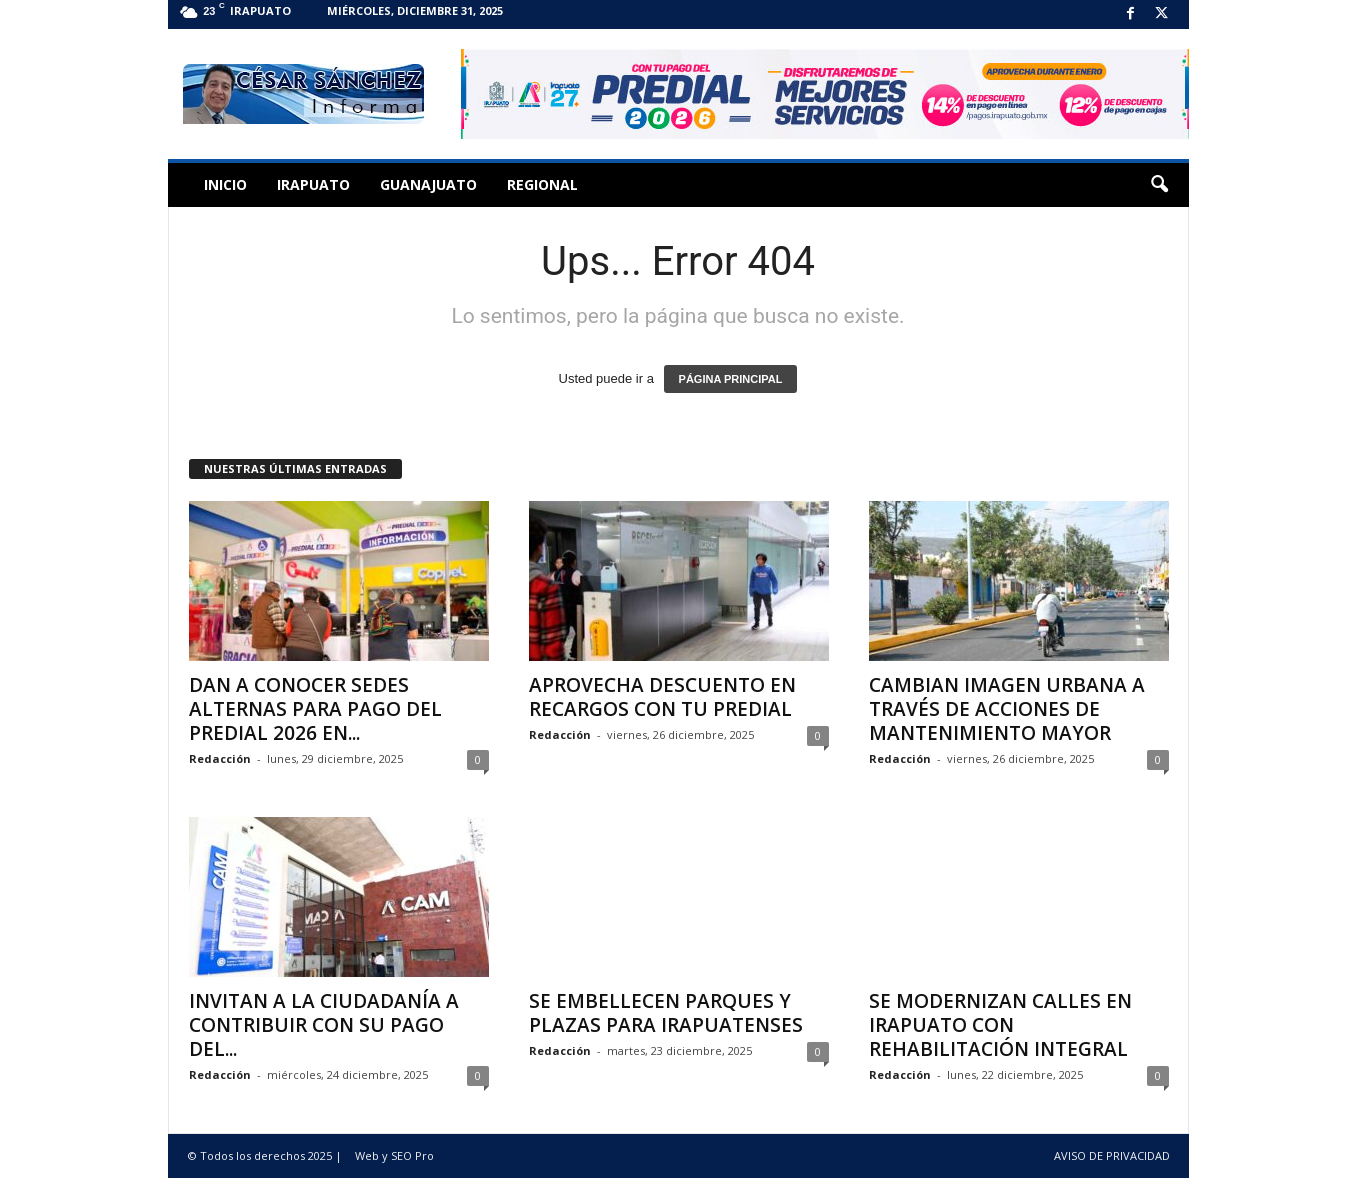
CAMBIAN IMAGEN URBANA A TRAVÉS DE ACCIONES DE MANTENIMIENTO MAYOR (1007, 709)
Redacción (220, 758)
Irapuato (313, 184)
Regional (542, 184)
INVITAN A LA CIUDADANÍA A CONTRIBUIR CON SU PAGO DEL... (324, 1025)
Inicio (225, 184)
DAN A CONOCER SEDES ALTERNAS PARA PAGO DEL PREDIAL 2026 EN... (315, 709)
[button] (1159, 185)
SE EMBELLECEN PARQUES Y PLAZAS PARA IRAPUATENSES (666, 1013)
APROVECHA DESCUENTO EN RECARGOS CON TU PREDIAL (662, 697)
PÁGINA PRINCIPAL (731, 379)
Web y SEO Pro (394, 1155)
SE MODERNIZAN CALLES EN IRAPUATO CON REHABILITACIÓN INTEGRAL (1000, 1025)
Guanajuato (428, 184)
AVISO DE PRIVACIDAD (1112, 1155)
